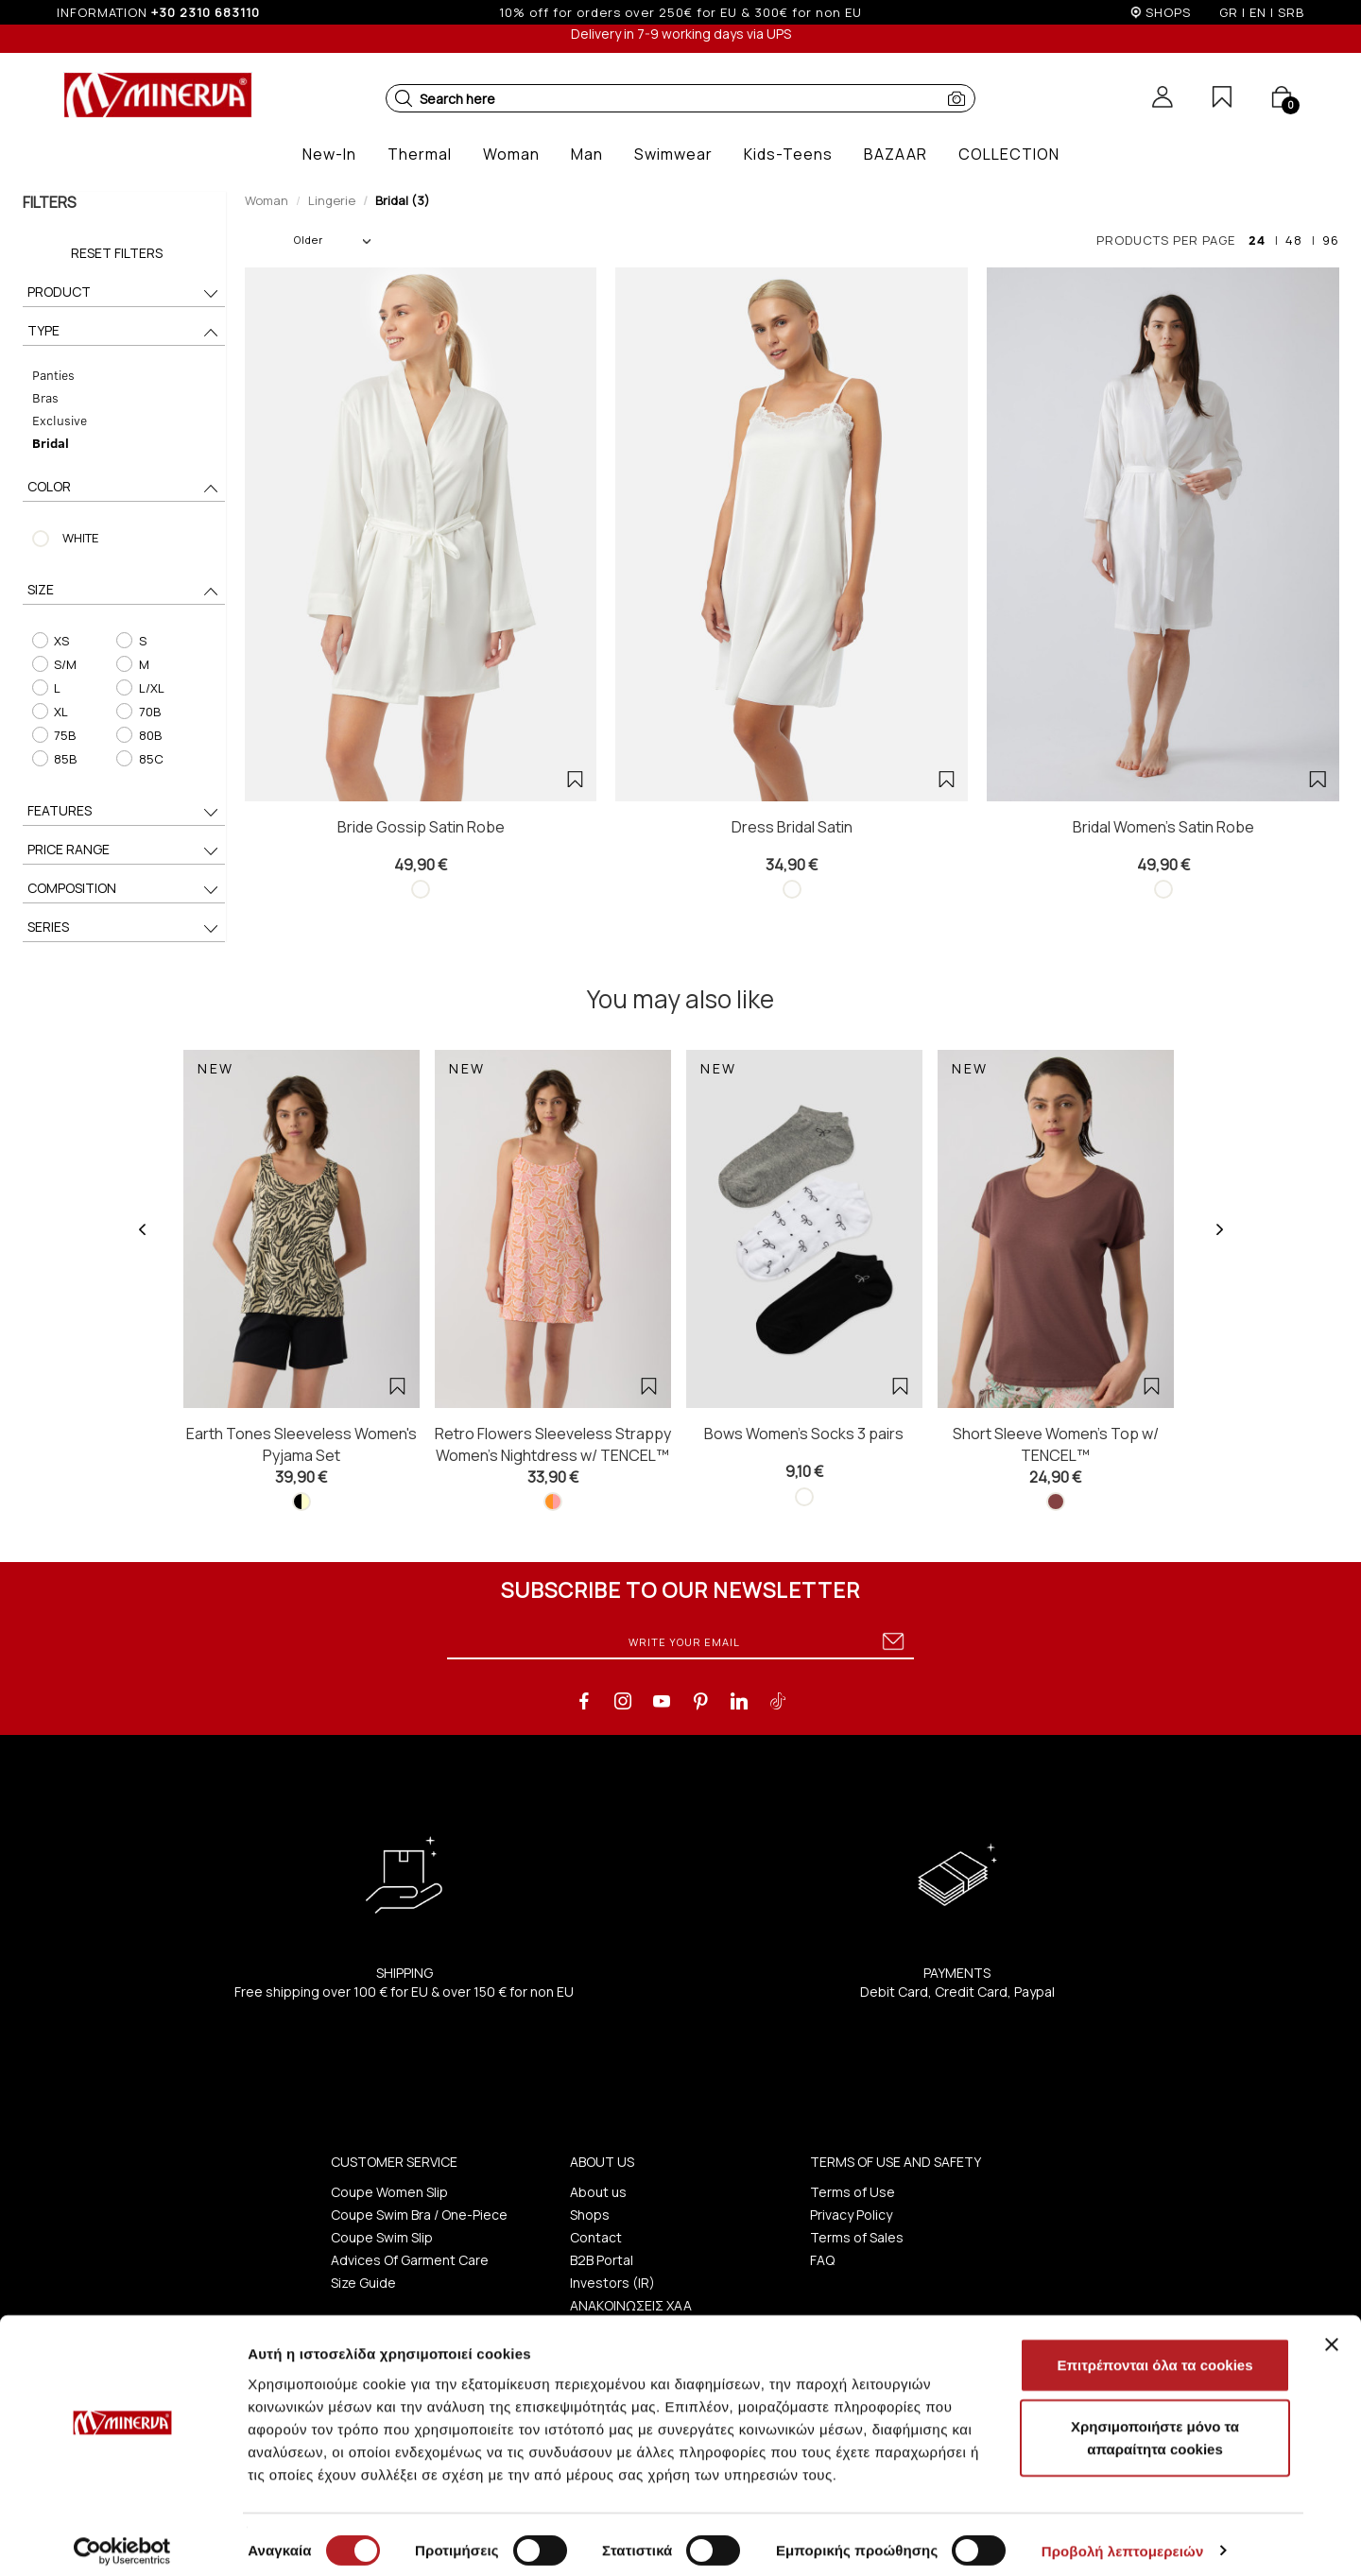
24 (1257, 240)
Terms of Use (852, 2192)
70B (138, 711)
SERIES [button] (123, 928)
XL (49, 711)
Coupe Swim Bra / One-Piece (419, 2215)
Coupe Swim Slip (382, 2237)
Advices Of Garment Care (410, 2260)
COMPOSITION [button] (123, 890)
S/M (53, 664)
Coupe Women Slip (389, 2192)
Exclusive (58, 420)
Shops (590, 2215)
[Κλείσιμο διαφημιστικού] (1331, 2332)
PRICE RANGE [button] (123, 851)
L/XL (140, 687)
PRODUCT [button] (123, 293)
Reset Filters (117, 253)
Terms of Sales (857, 2237)
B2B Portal (601, 2260)
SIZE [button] (123, 591)
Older (332, 239)
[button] (403, 98)
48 (1293, 240)
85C (139, 758)
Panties (52, 375)
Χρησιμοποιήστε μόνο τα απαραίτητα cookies (1155, 2426)
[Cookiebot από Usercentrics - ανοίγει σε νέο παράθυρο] (122, 2539)
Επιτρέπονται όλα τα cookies (1154, 2352)
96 (1330, 240)
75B (53, 735)
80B (138, 735)
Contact (596, 2237)
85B (53, 758)
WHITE (79, 537)
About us (598, 2192)
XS (49, 640)
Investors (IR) (612, 2283)
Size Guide (363, 2283)
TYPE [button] (123, 332)
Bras (44, 397)
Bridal (49, 443)
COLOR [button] (123, 488)
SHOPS (1168, 12)
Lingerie (331, 200)
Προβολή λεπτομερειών (1123, 2539)
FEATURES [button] (123, 812)
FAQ (822, 2260)
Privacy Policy (851, 2215)
